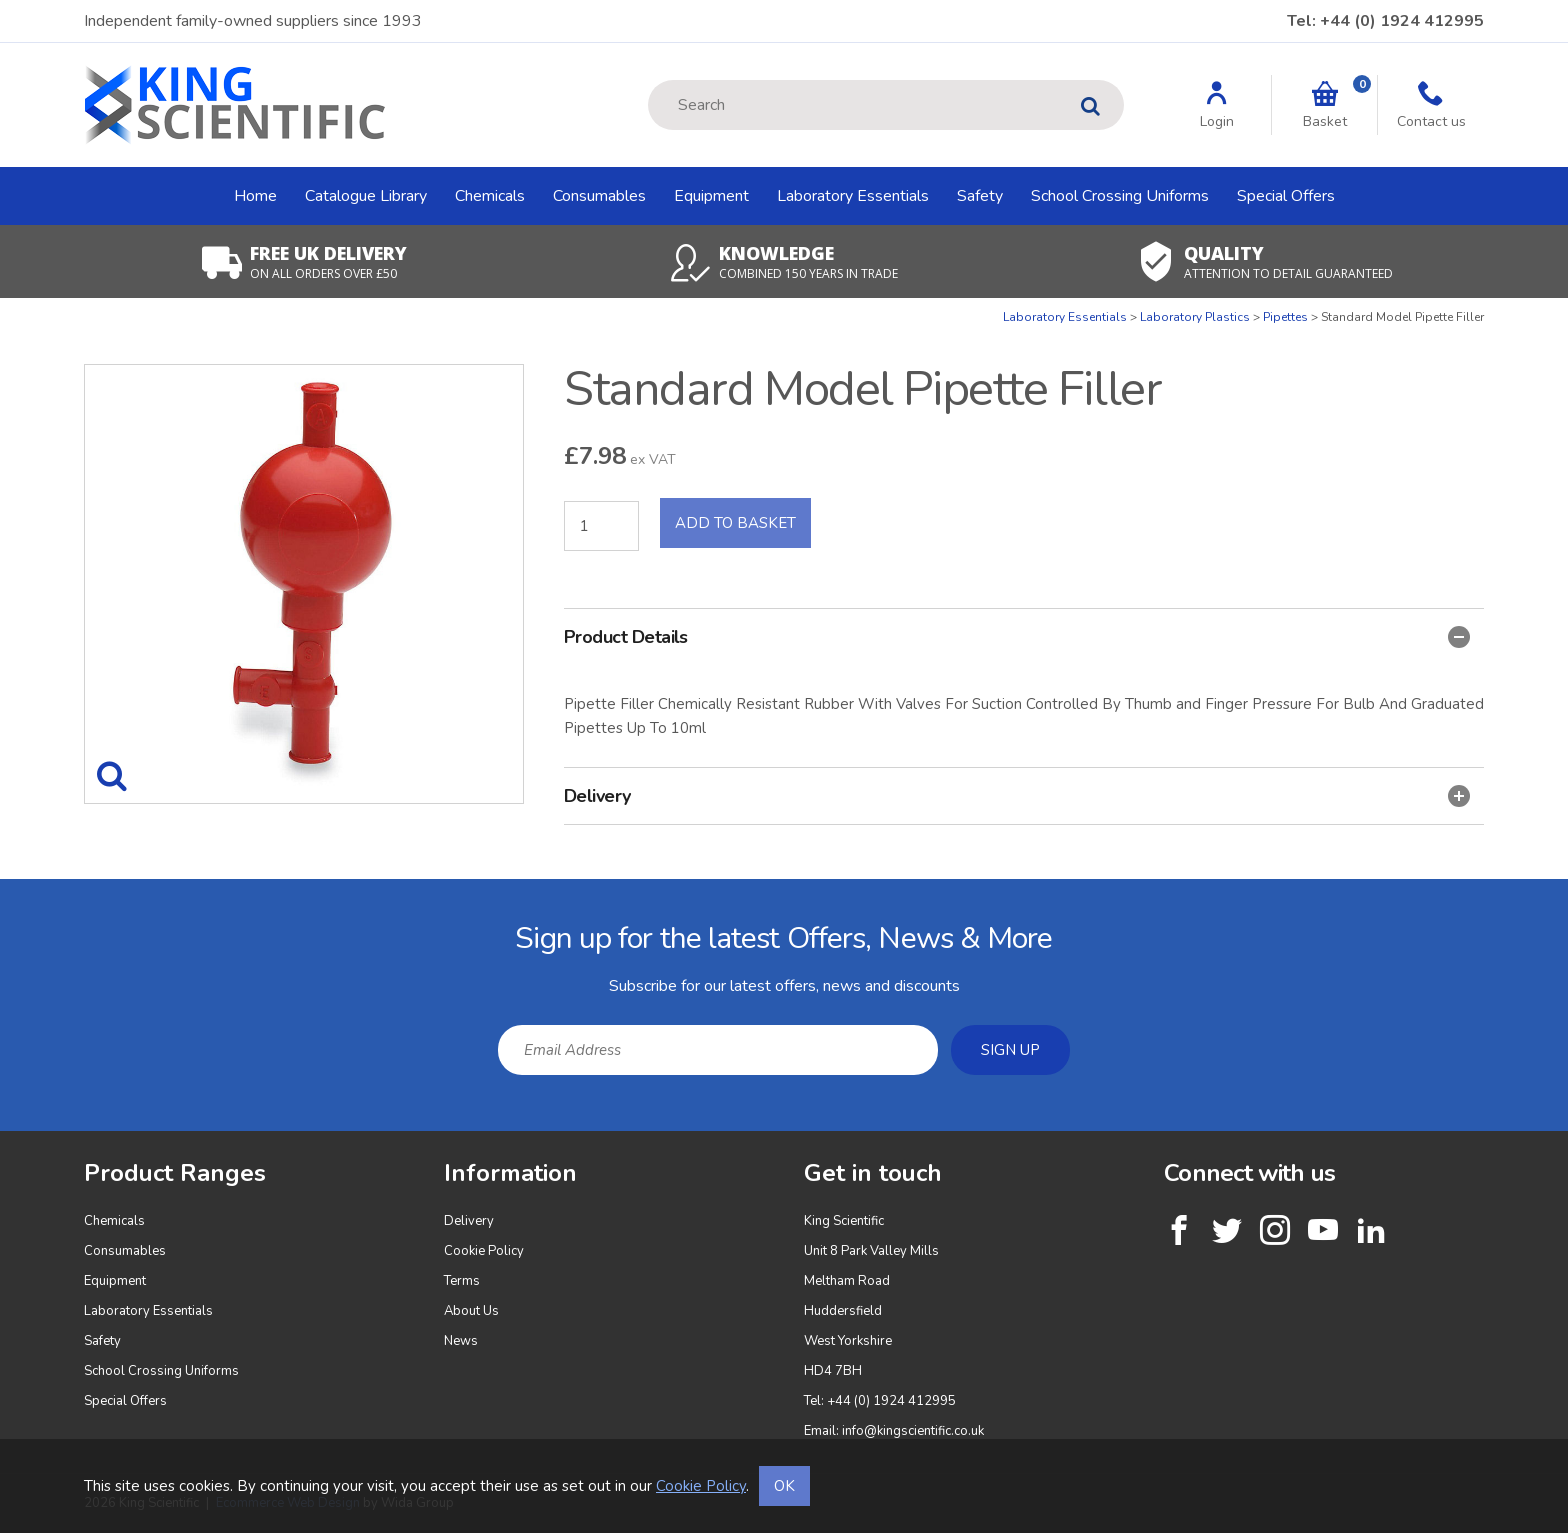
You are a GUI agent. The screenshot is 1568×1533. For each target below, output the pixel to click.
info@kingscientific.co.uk (913, 1431)
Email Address (44, 894)
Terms (462, 1281)
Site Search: (648, 80)
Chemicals (490, 196)
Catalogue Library (366, 196)
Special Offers (1286, 196)
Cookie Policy (484, 1251)
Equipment (711, 196)
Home (255, 196)
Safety (980, 196)
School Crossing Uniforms (1120, 196)
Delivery (1017, 796)
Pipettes (1285, 317)
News (461, 1341)
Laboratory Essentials (853, 196)
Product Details (1017, 637)
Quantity (0, 309)
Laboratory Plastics (1195, 317)
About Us (471, 1311)
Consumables (599, 196)
